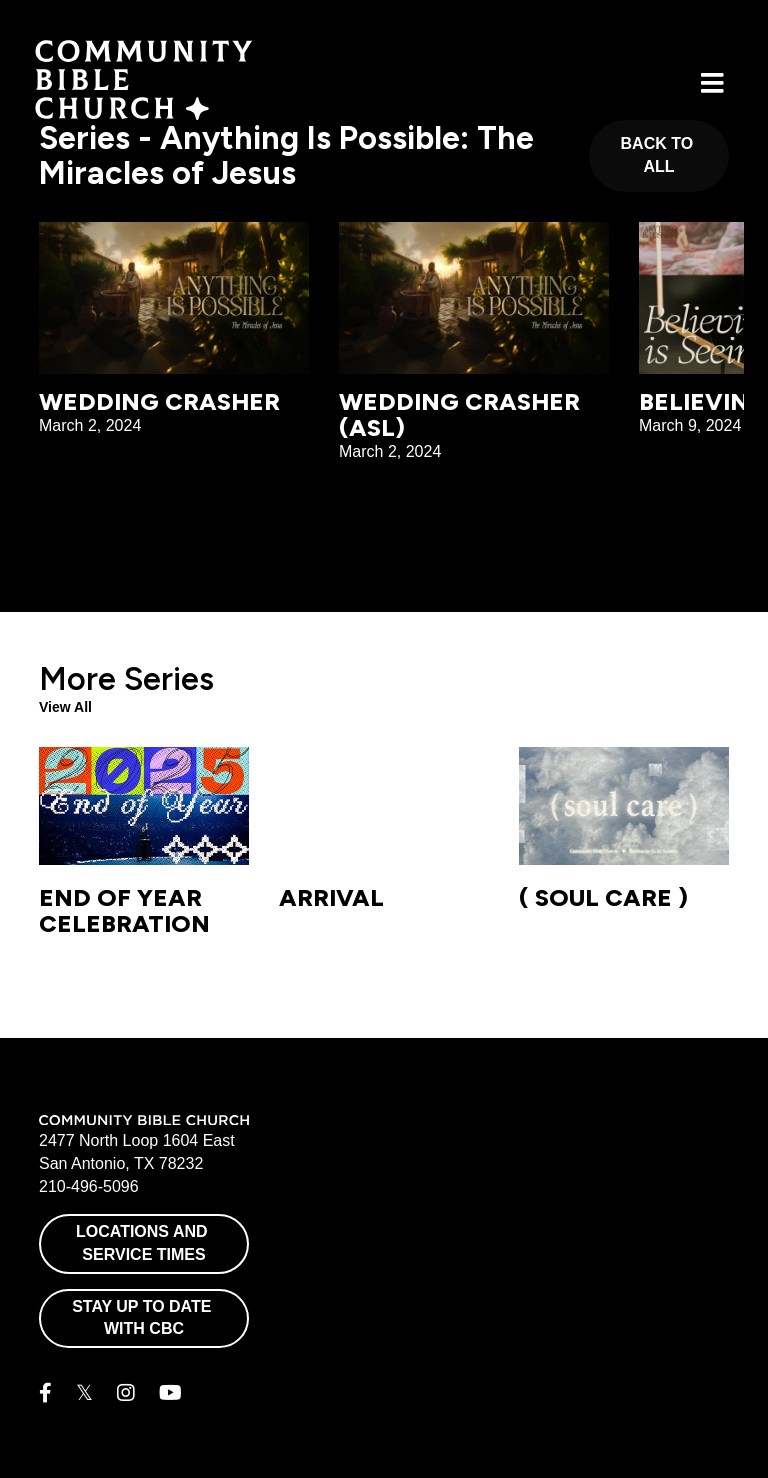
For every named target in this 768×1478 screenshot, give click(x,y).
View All (65, 707)
